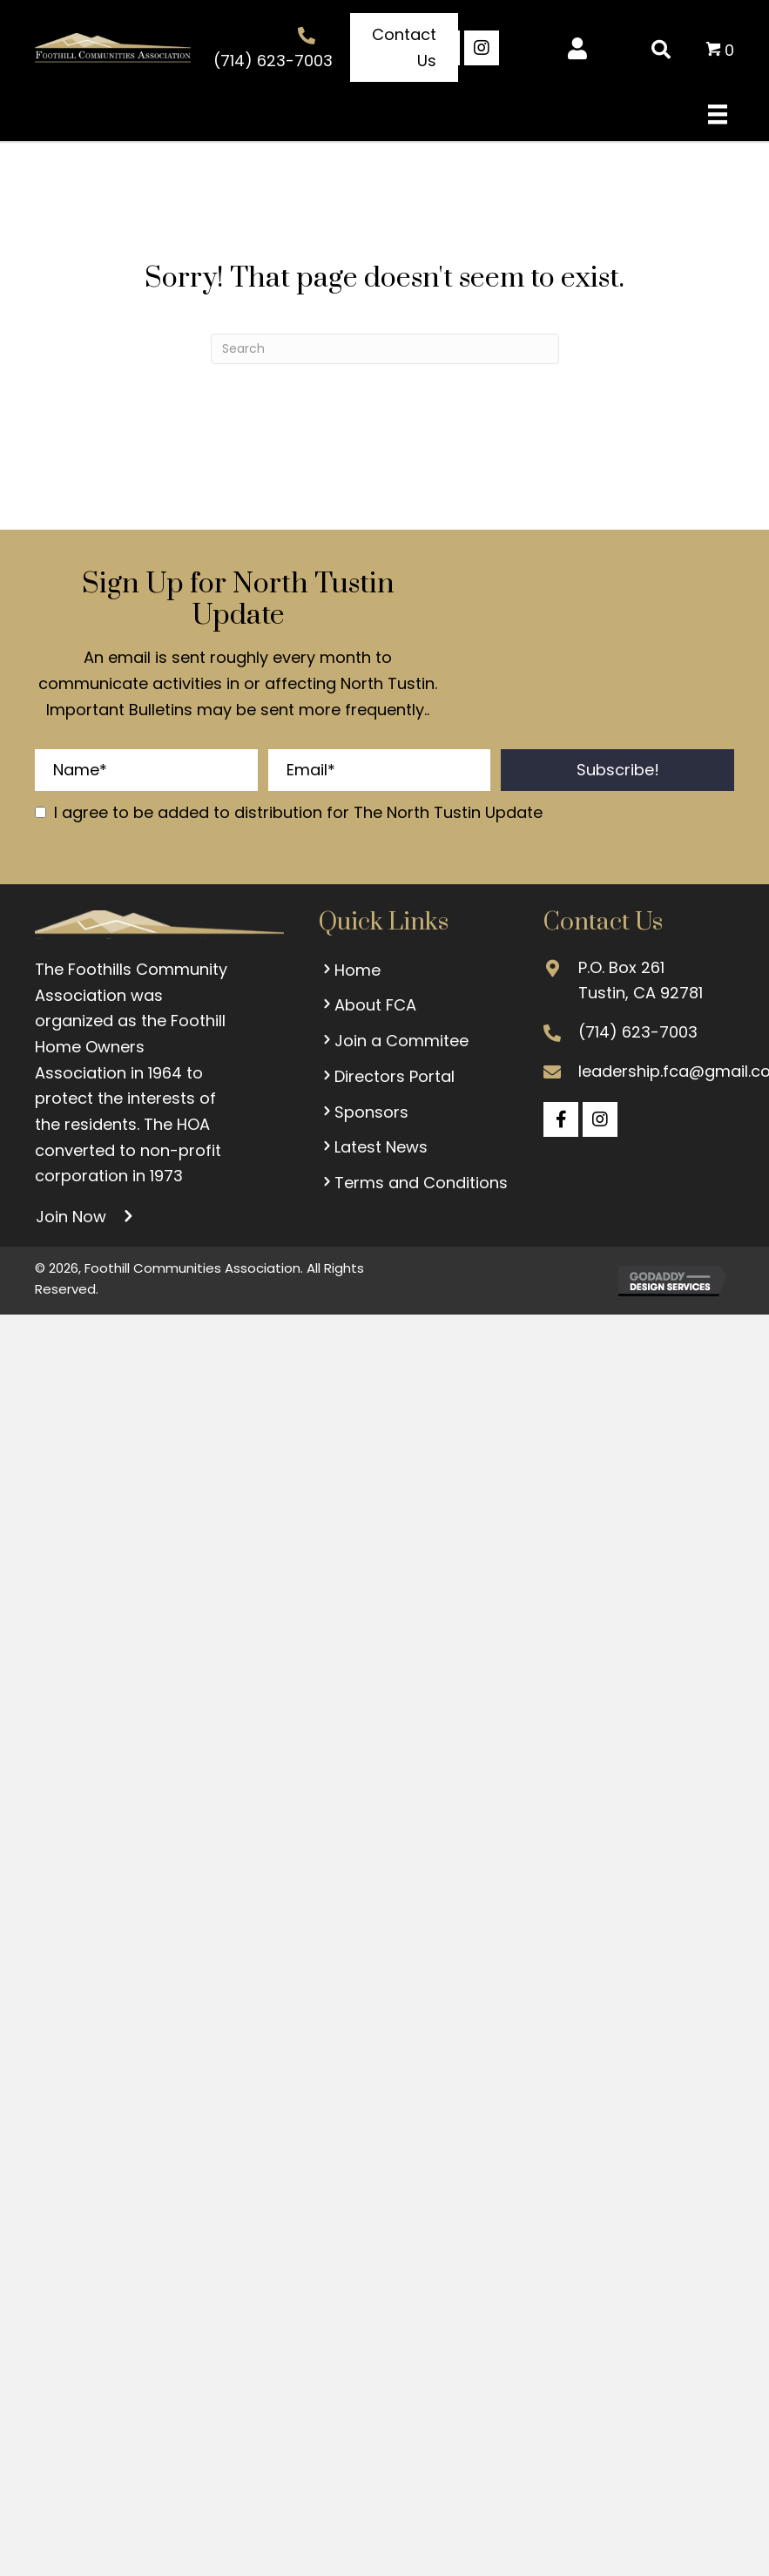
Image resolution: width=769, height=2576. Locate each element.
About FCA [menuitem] (367, 1005)
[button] (404, 47)
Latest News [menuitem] (373, 1147)
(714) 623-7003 (273, 60)
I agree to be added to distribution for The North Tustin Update (298, 812)
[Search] (385, 349)
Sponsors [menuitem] (363, 1112)
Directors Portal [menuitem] (387, 1076)
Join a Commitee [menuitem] (394, 1040)
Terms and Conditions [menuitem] (413, 1182)
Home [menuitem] (350, 970)
